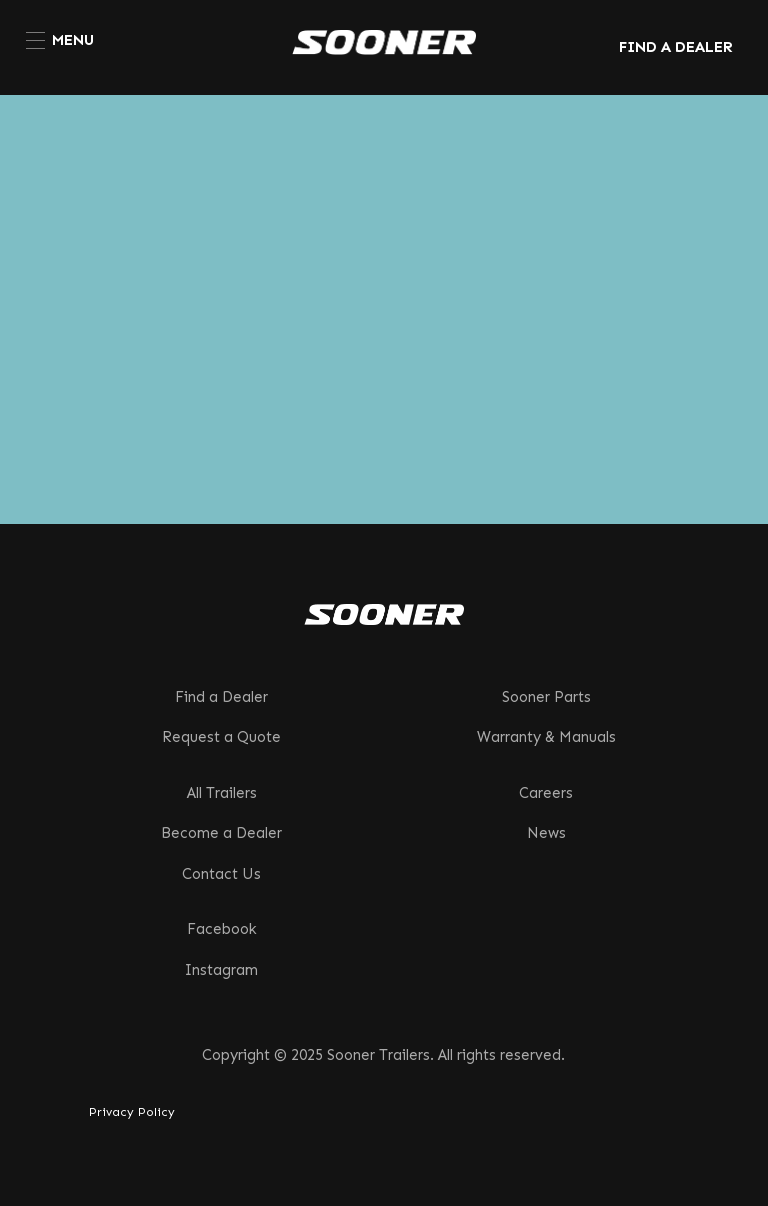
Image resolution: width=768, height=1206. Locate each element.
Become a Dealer (221, 833)
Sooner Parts (546, 697)
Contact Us (221, 874)
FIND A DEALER (676, 47)
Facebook (222, 929)
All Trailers (222, 793)
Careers (546, 793)
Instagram (221, 970)
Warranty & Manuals (546, 737)
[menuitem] (60, 40)
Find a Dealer (221, 697)
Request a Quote (221, 737)
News (546, 833)
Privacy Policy (132, 1112)
